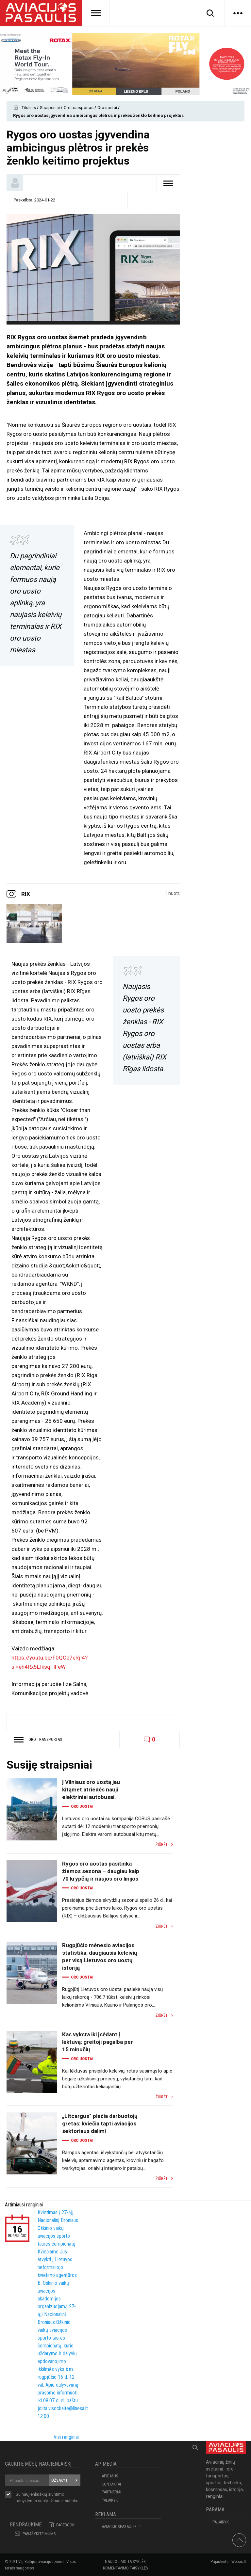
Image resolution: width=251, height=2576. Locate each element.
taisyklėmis (26, 2500)
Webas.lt (238, 2561)
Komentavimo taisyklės (125, 2568)
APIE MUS (110, 2475)
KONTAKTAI (111, 2484)
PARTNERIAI (111, 2491)
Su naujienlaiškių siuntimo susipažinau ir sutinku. (47, 2498)
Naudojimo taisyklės (125, 2561)
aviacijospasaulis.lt (121, 2526)
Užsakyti (60, 2480)
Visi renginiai (66, 2437)
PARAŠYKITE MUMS (39, 2533)
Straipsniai (50, 107)
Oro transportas (79, 107)
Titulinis (29, 107)
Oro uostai (107, 107)
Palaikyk (110, 2500)
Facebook (65, 2524)
